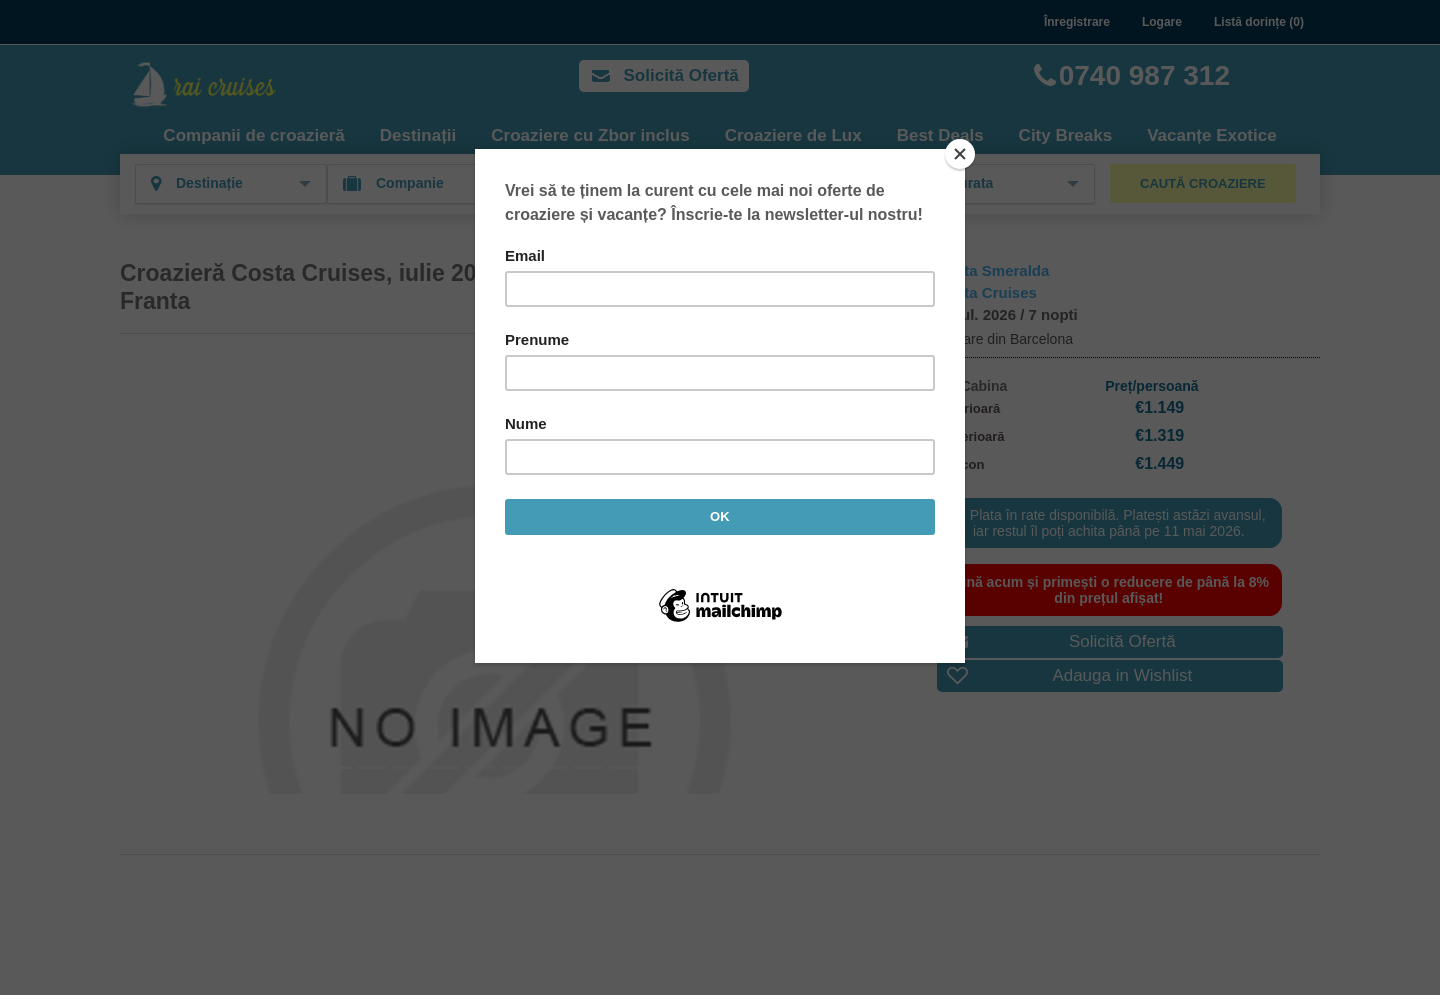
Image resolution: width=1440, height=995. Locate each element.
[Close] (960, 154)
